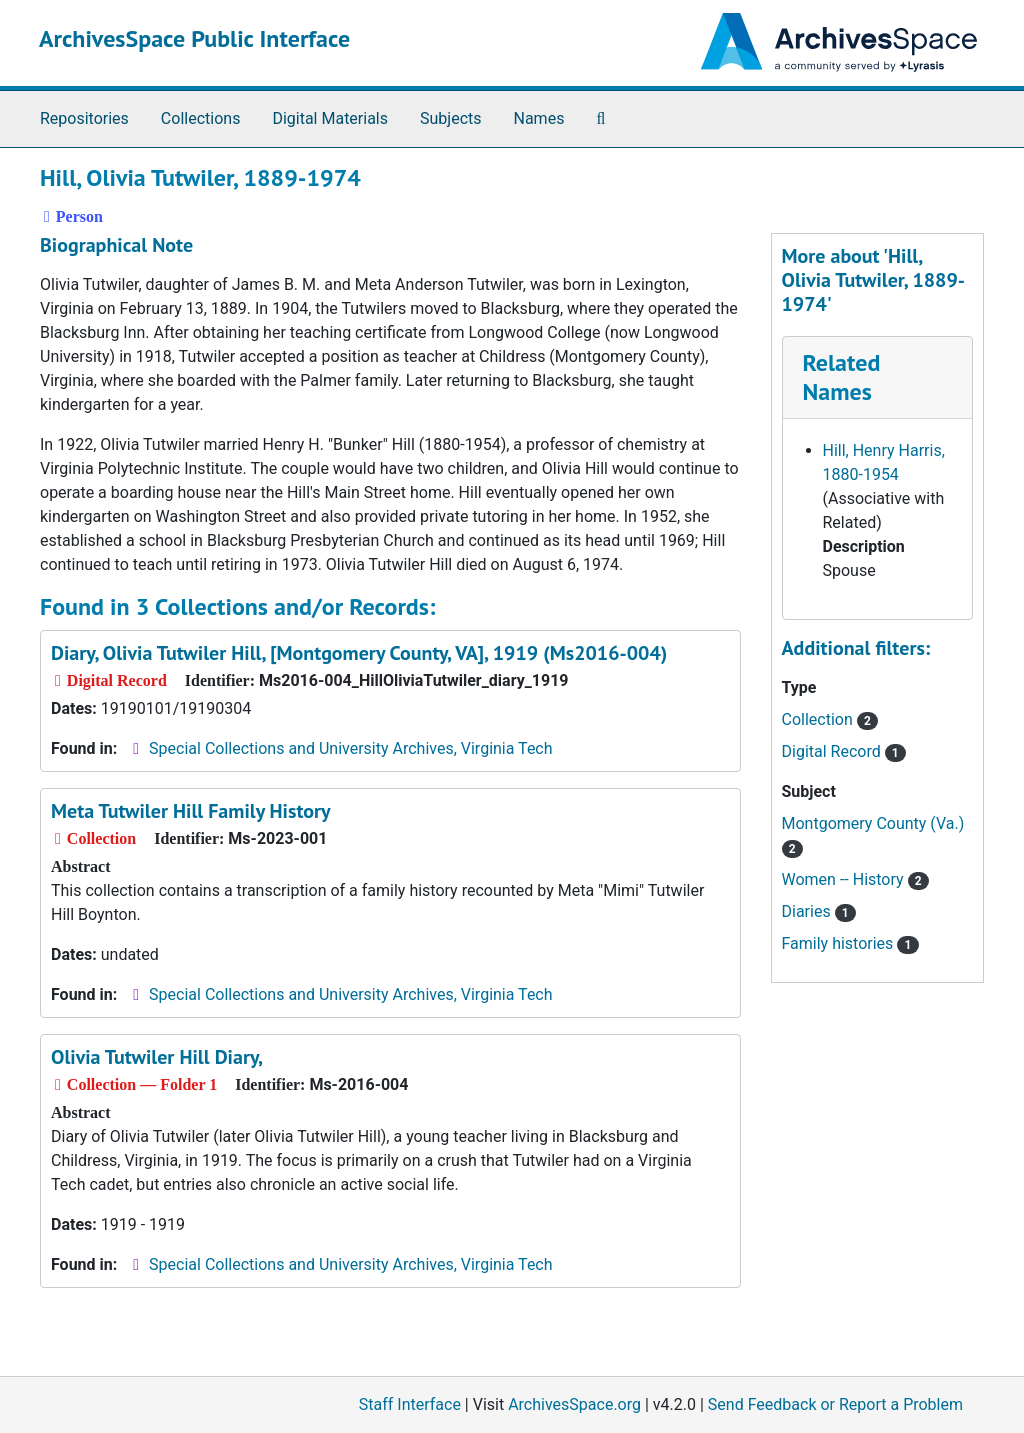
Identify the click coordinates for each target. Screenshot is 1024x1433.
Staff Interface (410, 1404)
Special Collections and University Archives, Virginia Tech (350, 748)
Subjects (450, 118)
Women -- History (855, 879)
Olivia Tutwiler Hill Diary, (157, 1057)
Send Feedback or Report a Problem (835, 1404)
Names (539, 118)
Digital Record (844, 751)
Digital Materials (330, 118)
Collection (830, 719)
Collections (201, 118)
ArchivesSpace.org (574, 1404)
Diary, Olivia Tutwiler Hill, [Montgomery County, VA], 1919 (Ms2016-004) (359, 653)
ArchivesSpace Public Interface (194, 38)
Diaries (819, 911)
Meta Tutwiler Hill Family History (191, 811)
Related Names (842, 377)
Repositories (84, 118)
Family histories (850, 943)
